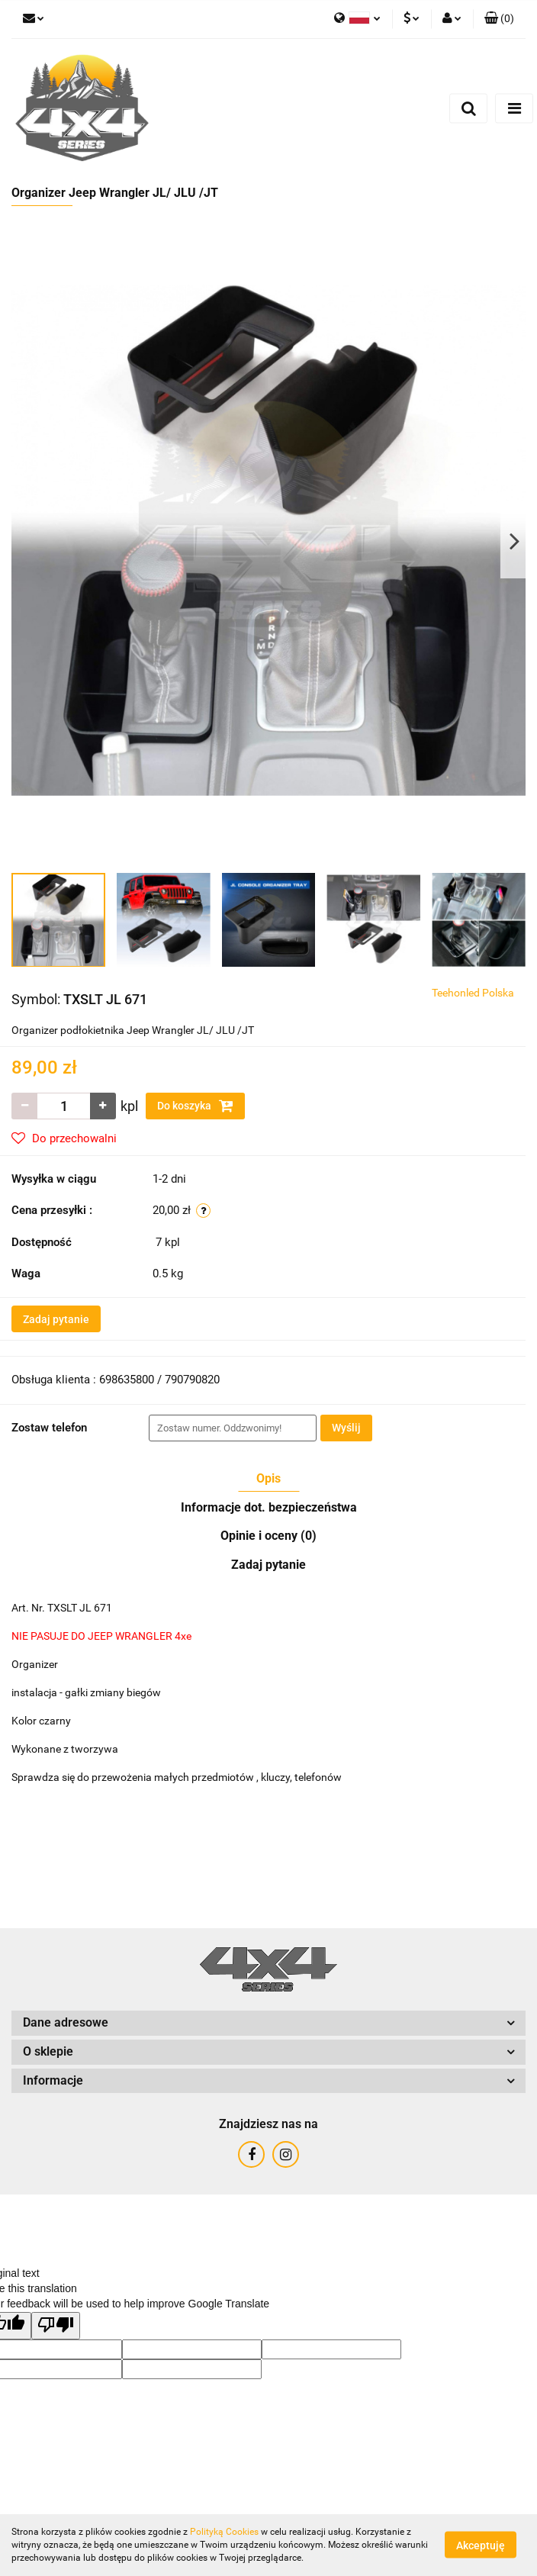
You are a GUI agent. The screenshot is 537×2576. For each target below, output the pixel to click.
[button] (499, 19)
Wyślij (346, 1428)
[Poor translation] (55, 2325)
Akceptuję (480, 2545)
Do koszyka (195, 1105)
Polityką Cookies (224, 2531)
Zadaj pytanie (56, 1319)
